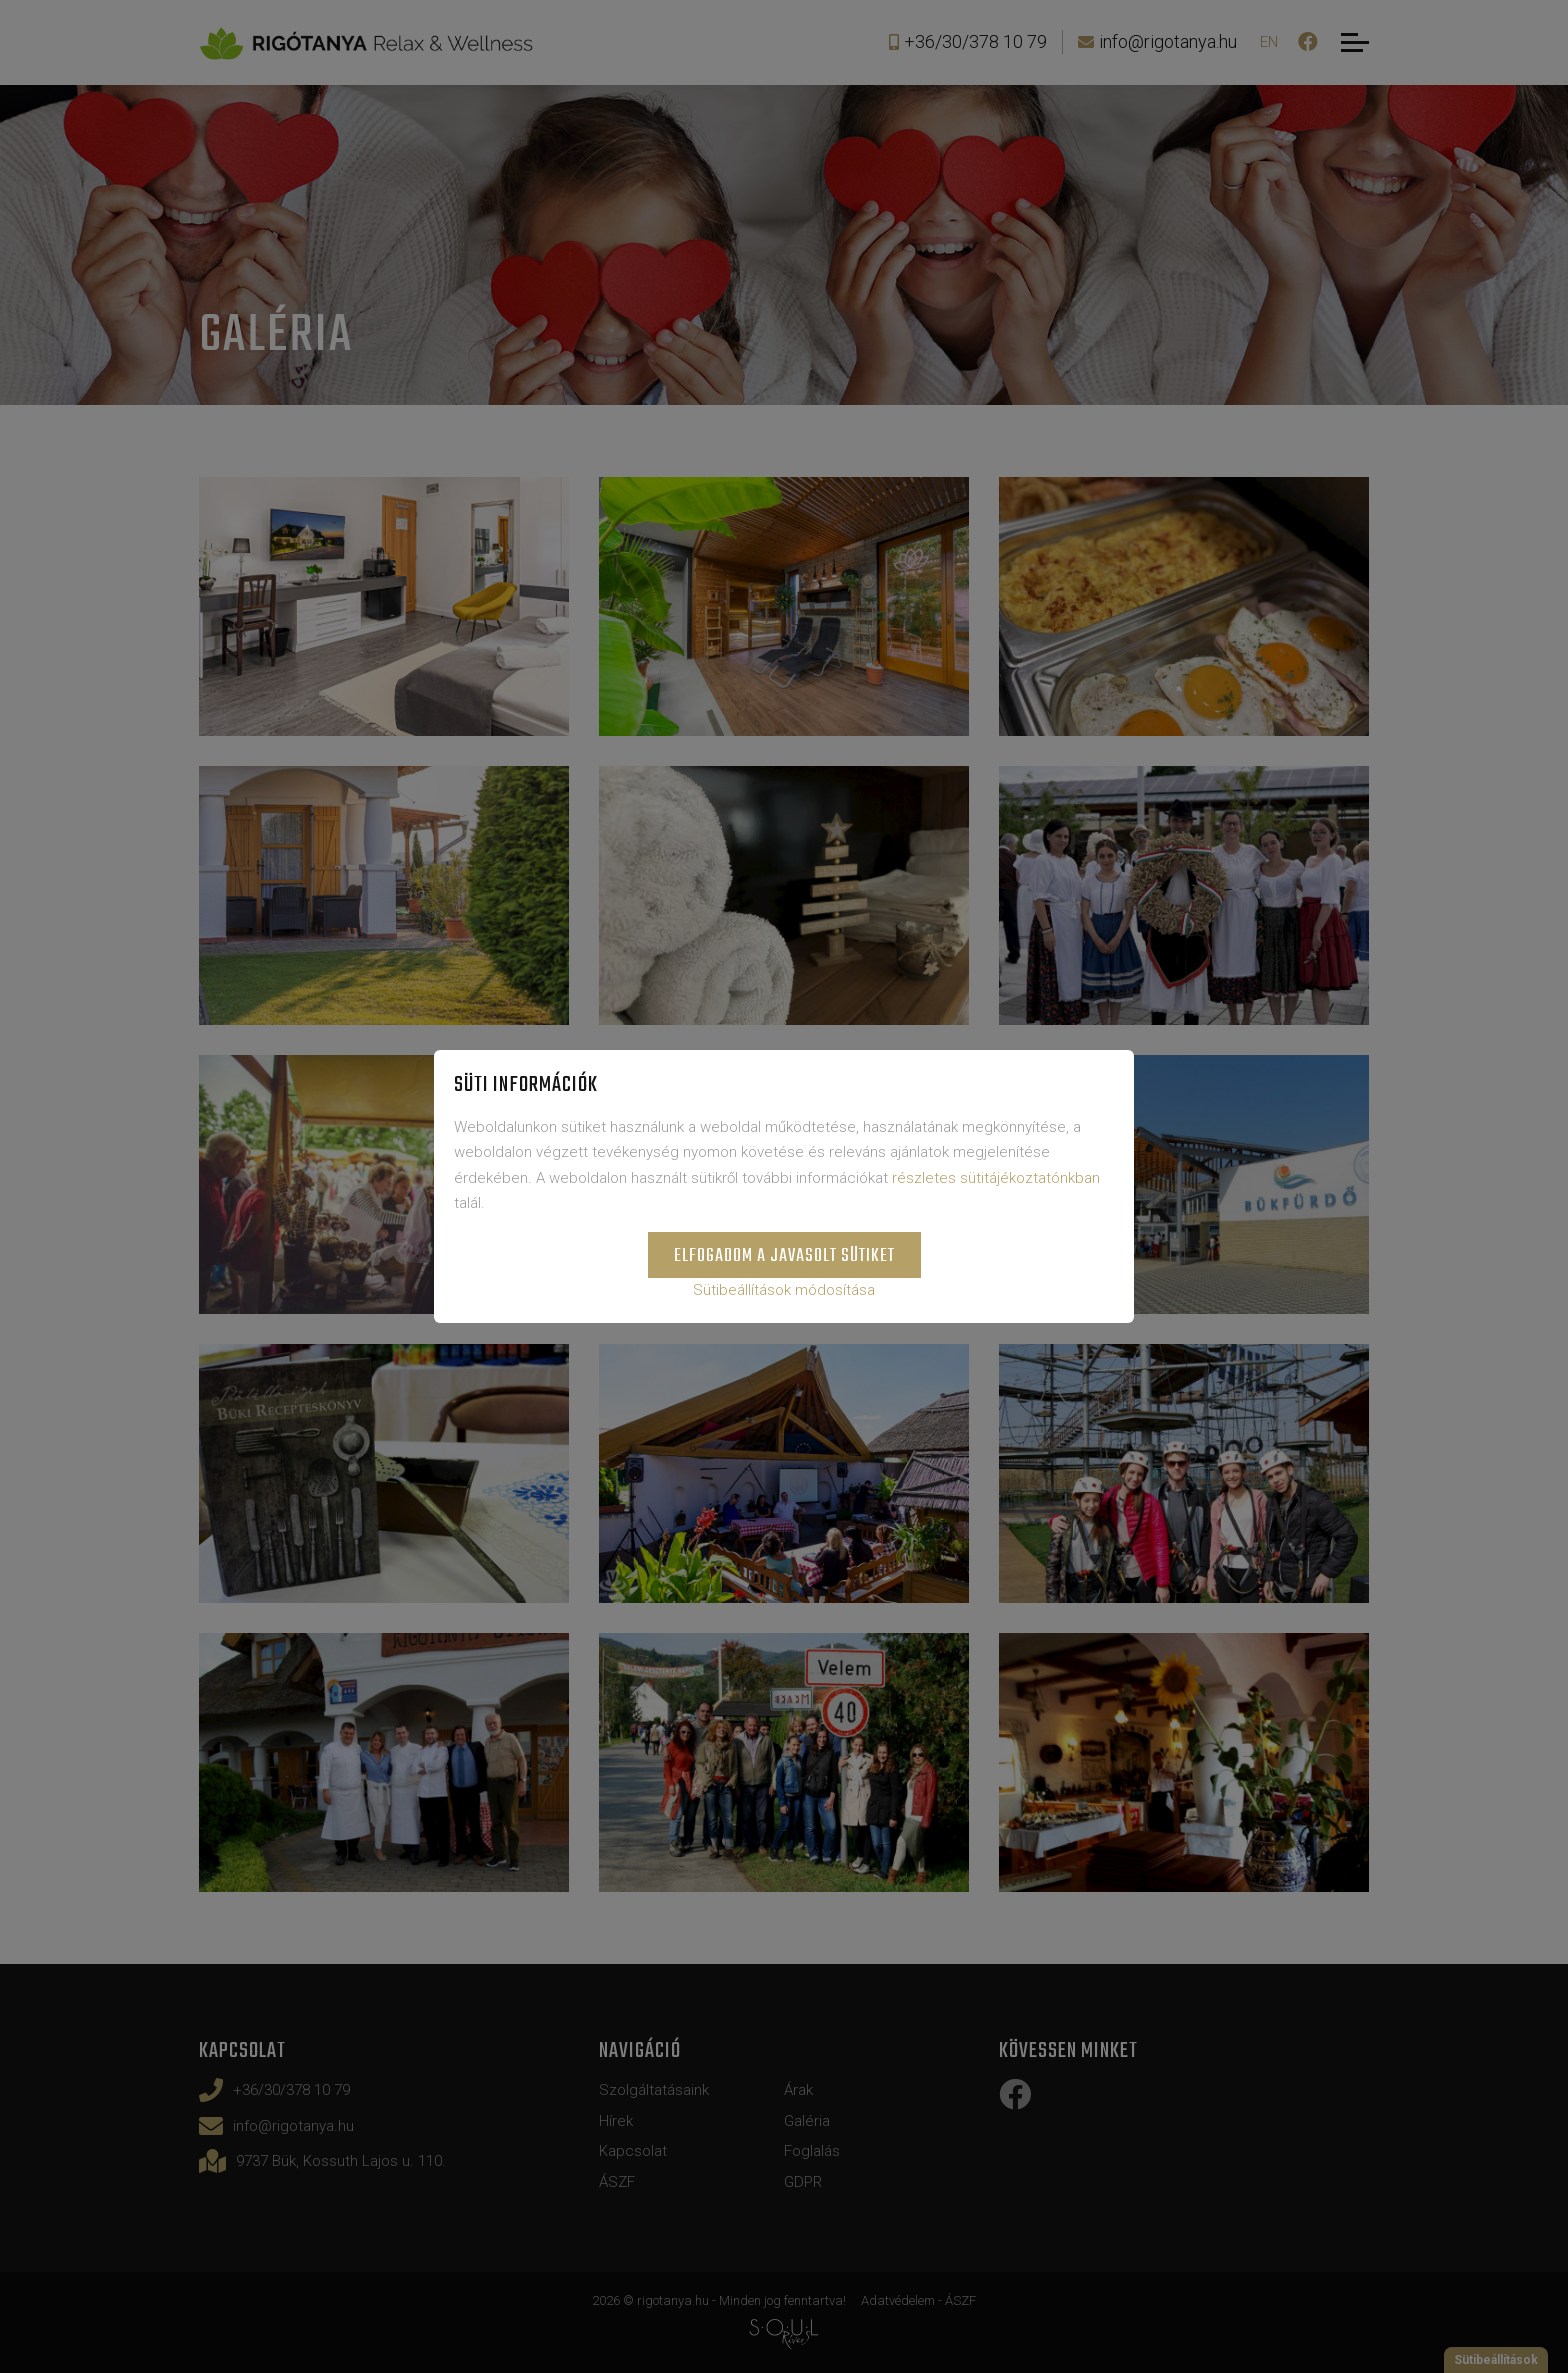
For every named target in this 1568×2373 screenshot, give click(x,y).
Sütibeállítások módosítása (784, 1290)
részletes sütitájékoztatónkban (996, 1178)
